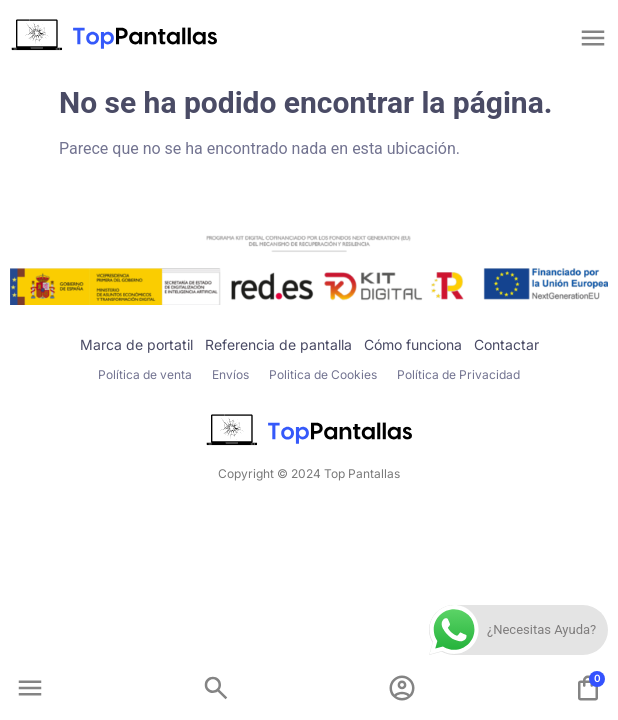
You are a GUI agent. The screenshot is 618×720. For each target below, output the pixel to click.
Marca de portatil (136, 344)
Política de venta (145, 374)
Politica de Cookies (323, 374)
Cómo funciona (413, 344)
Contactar (506, 344)
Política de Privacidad (458, 374)
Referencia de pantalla (278, 344)
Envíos (230, 374)
